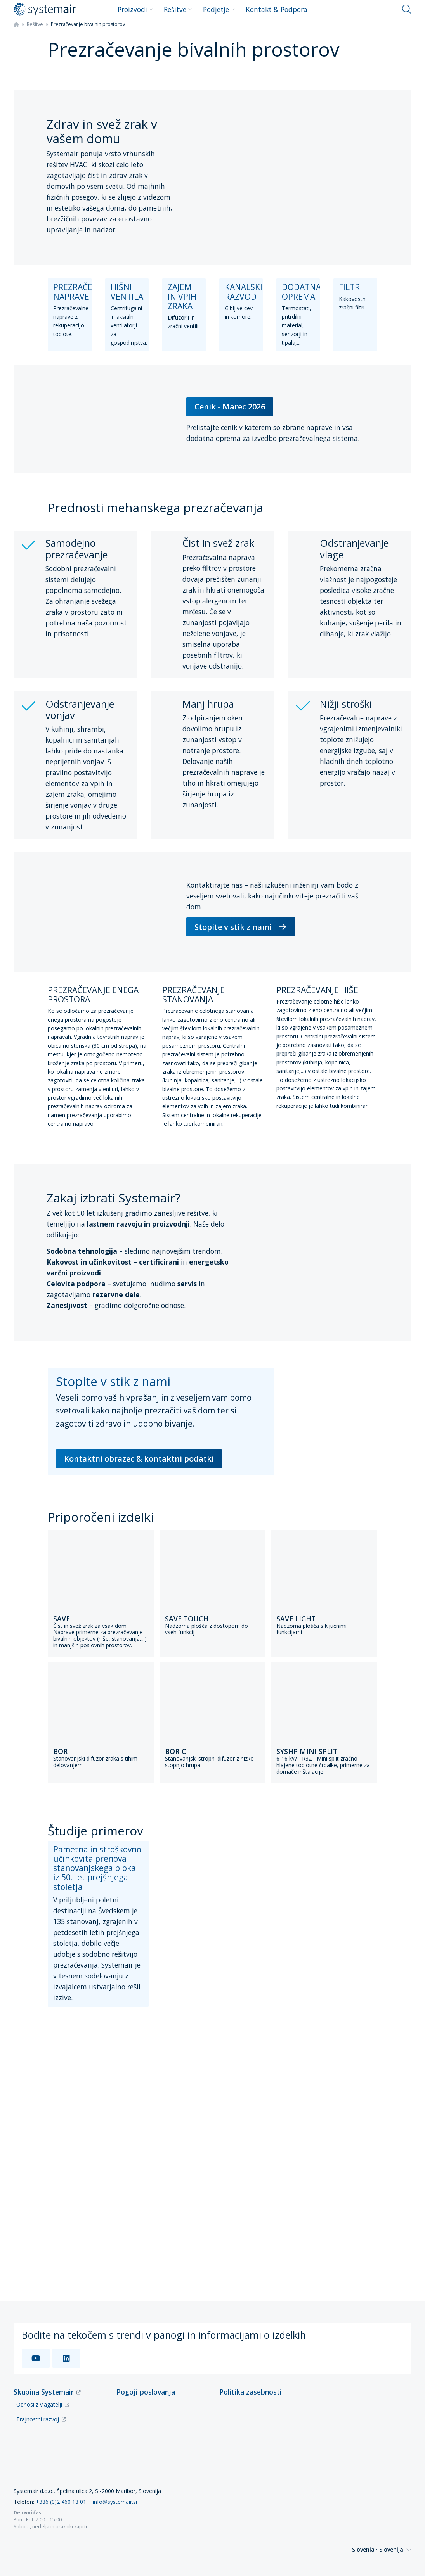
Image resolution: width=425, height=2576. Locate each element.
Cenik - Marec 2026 (229, 406)
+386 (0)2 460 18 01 (61, 2501)
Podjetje (219, 9)
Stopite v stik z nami (240, 927)
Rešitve (178, 9)
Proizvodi (135, 9)
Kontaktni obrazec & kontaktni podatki (139, 1458)
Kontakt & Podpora (276, 9)
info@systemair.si (115, 2501)
